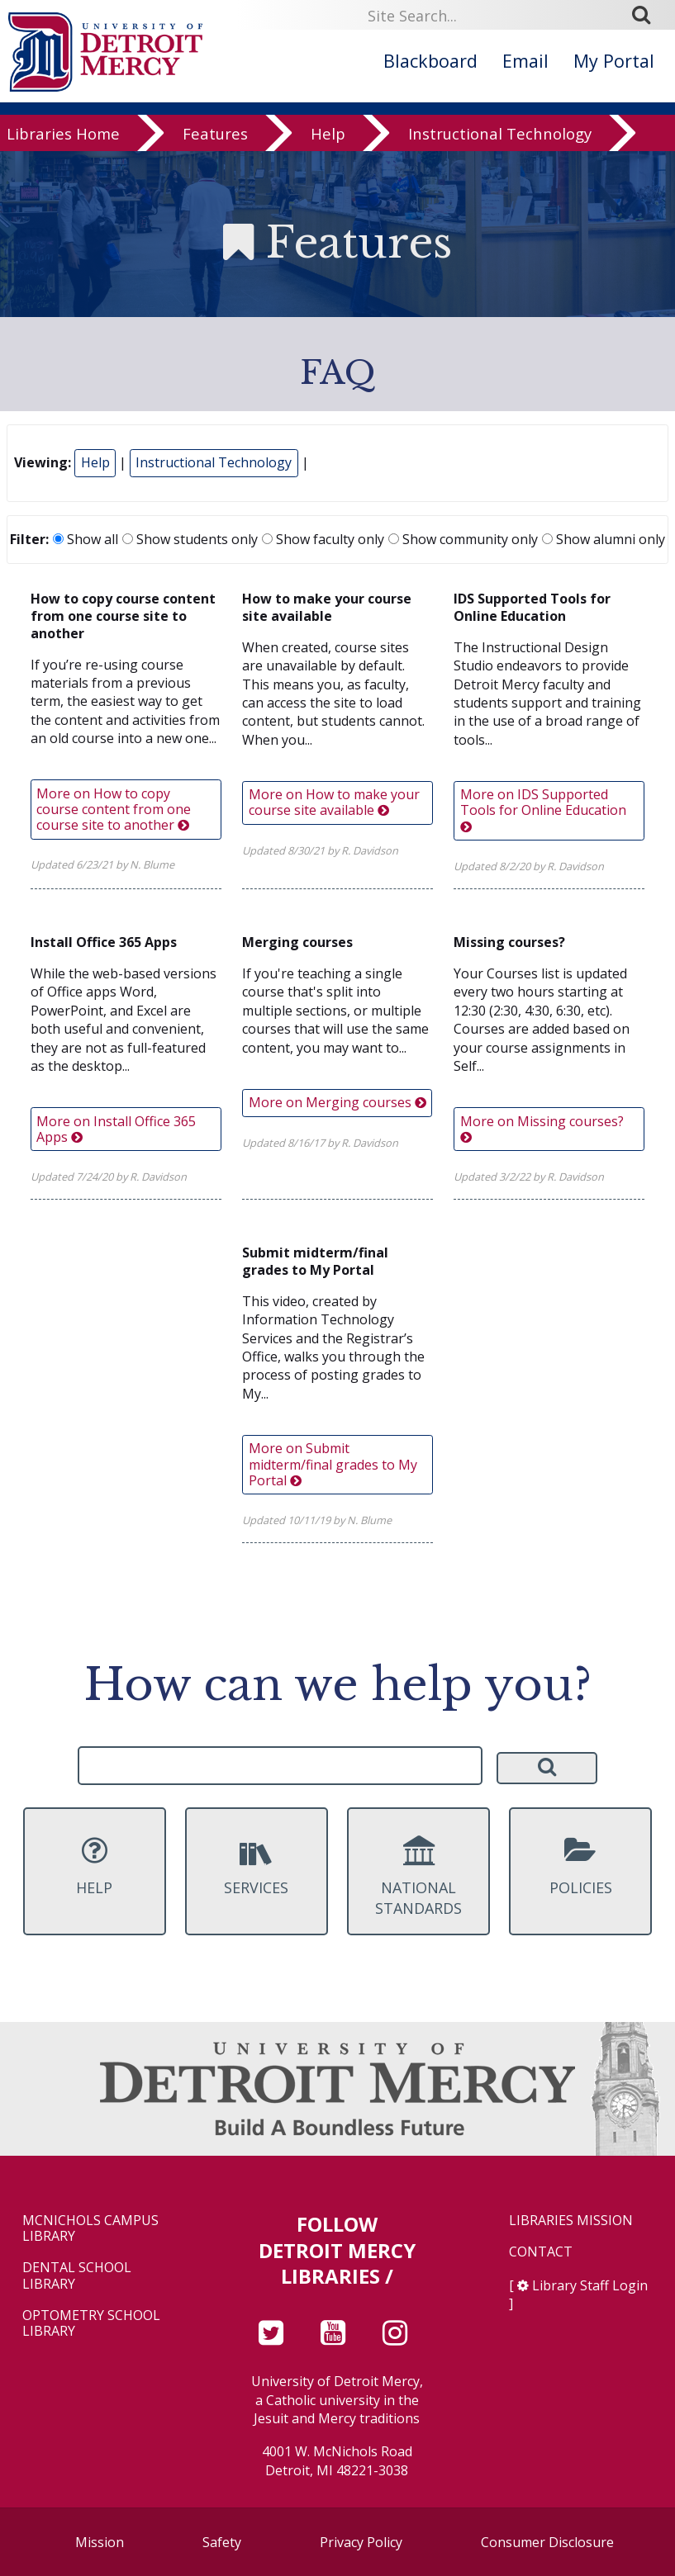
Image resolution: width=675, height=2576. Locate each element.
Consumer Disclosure (547, 2542)
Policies (580, 1865)
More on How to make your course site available (334, 802)
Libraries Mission (571, 2220)
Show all (85, 539)
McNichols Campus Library (90, 2228)
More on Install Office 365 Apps (116, 1129)
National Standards (418, 1876)
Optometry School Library (91, 2323)
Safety (221, 2542)
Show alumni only (603, 539)
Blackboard (430, 61)
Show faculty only (323, 539)
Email (525, 61)
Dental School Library (76, 2275)
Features (215, 136)
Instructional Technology (500, 136)
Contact (541, 2252)
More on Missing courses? (542, 1128)
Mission (99, 2542)
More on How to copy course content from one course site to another (113, 809)
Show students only (190, 539)
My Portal (613, 61)
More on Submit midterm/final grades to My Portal (333, 1464)
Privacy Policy (361, 2542)
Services (256, 1865)
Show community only (463, 539)
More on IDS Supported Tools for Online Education (543, 808)
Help (328, 136)
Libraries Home (63, 136)
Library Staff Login (590, 2285)
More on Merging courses (337, 1102)
